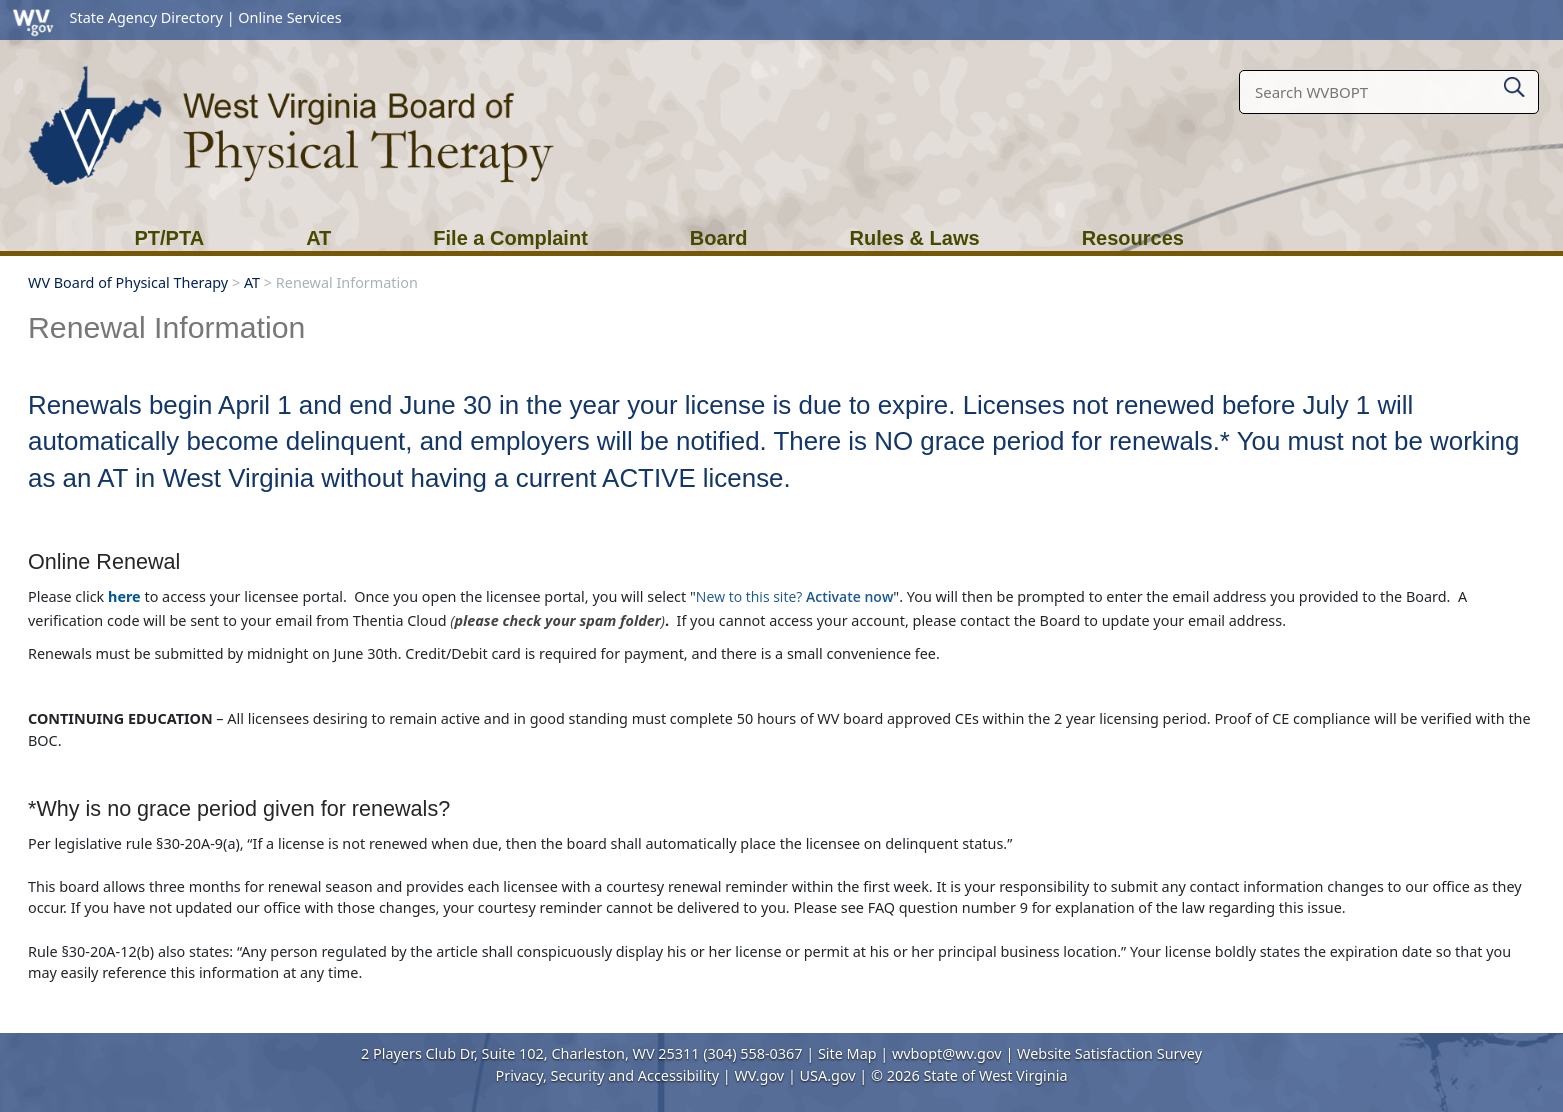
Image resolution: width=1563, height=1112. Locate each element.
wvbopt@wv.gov (947, 1053)
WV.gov (759, 1075)
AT (252, 282)
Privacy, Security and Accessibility (607, 1075)
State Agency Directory (146, 17)
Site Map (847, 1053)
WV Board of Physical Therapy (128, 282)
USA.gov (828, 1075)
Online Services (289, 17)
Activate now (849, 596)
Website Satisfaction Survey (1109, 1053)
